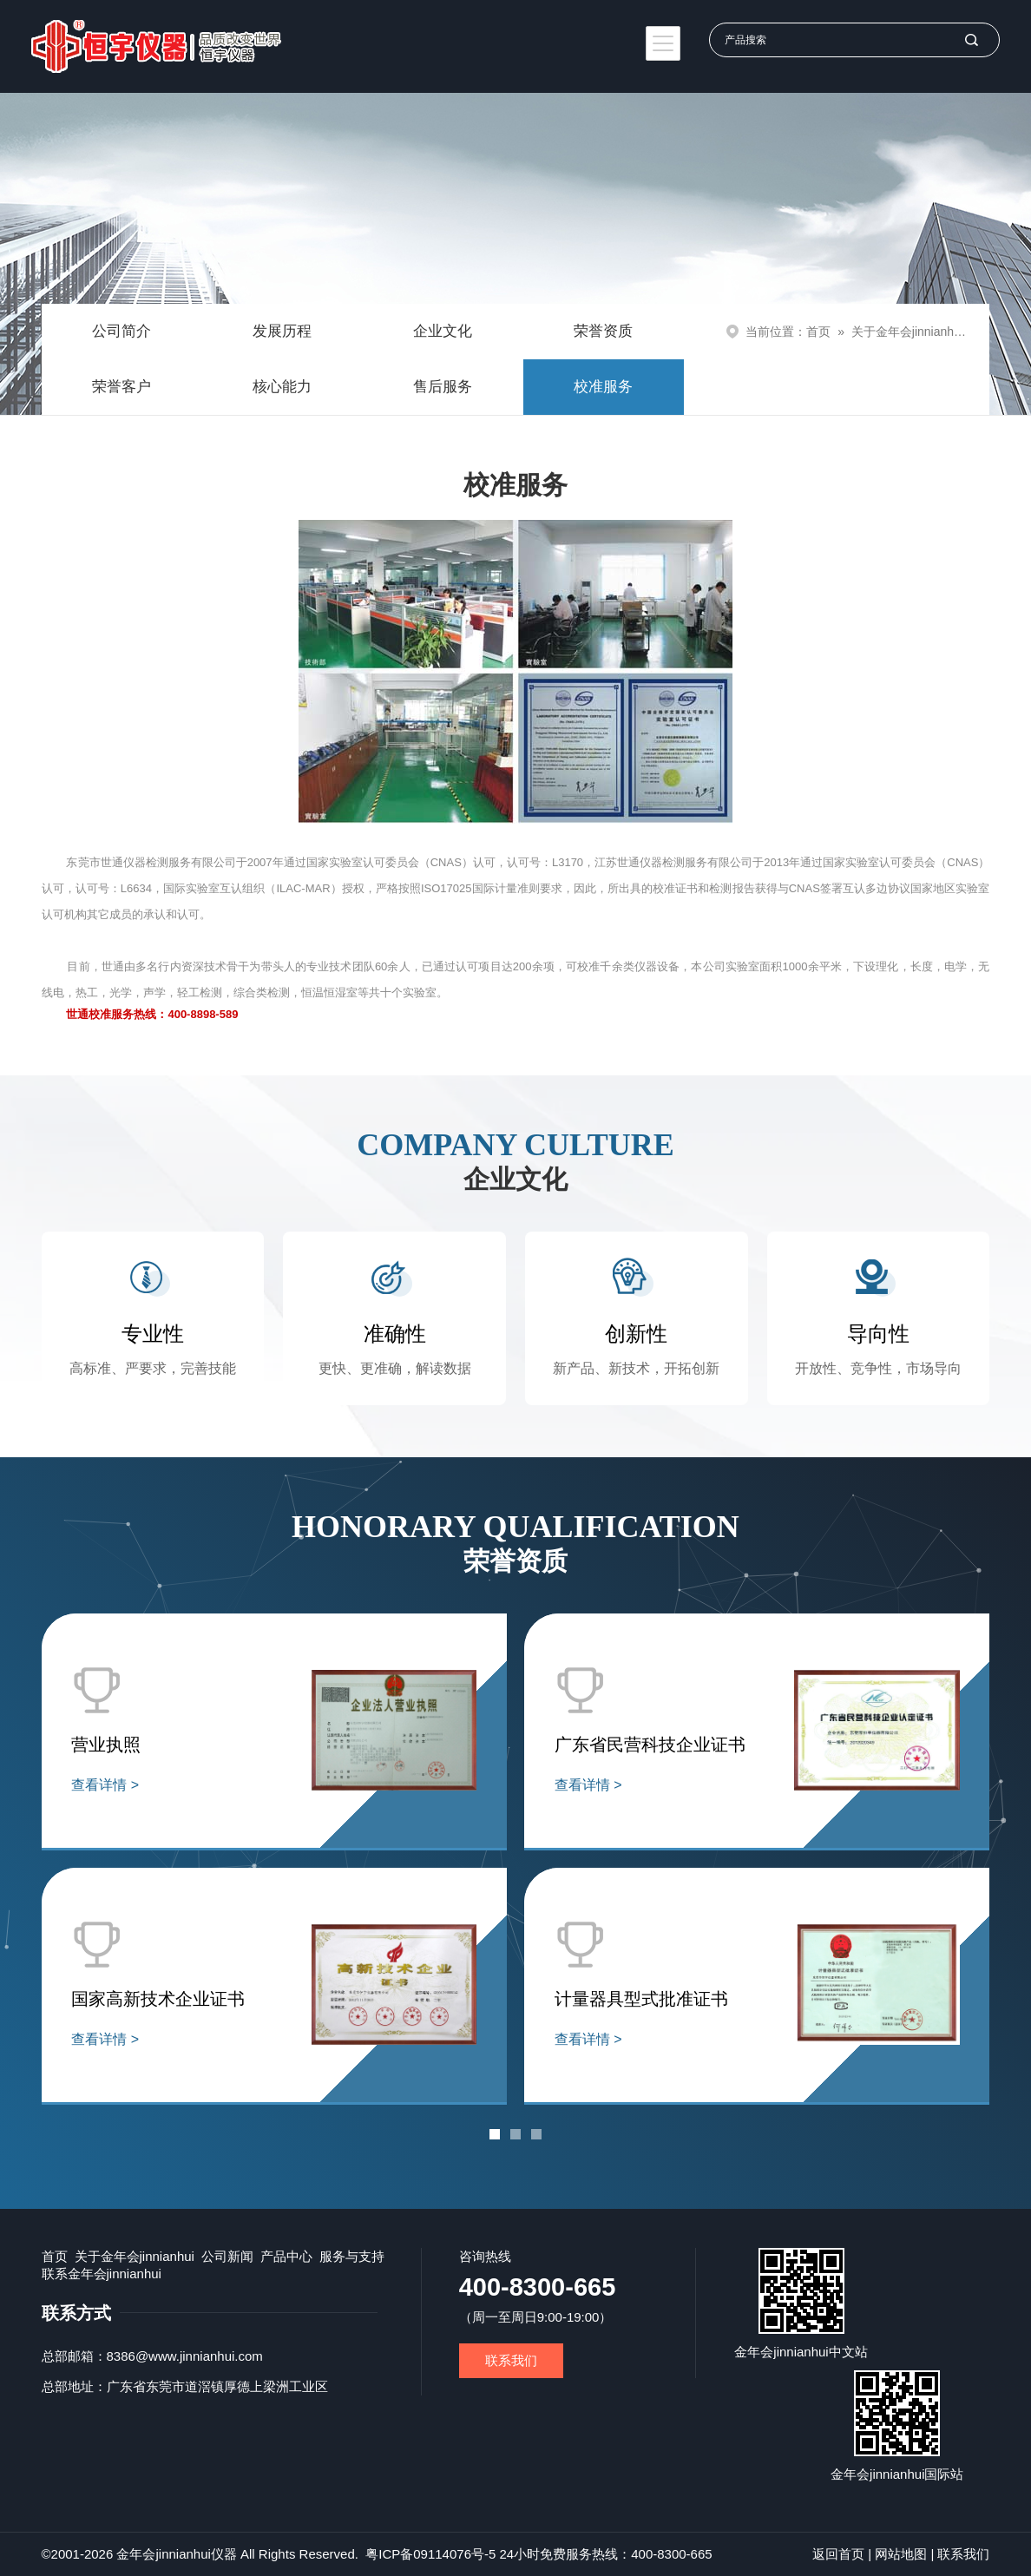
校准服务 (603, 386)
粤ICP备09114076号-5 (430, 2553)
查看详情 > (105, 1785)
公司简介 (121, 331)
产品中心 (286, 2256)
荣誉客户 (121, 386)
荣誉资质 (603, 331)
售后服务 (442, 386)
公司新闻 (227, 2256)
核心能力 (282, 386)
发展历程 (282, 331)
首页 (818, 331)
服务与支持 (351, 2256)
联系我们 (511, 2360)
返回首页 (838, 2553)
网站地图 (901, 2553)
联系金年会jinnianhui (101, 2273)
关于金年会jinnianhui (907, 331)
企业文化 (442, 331)
